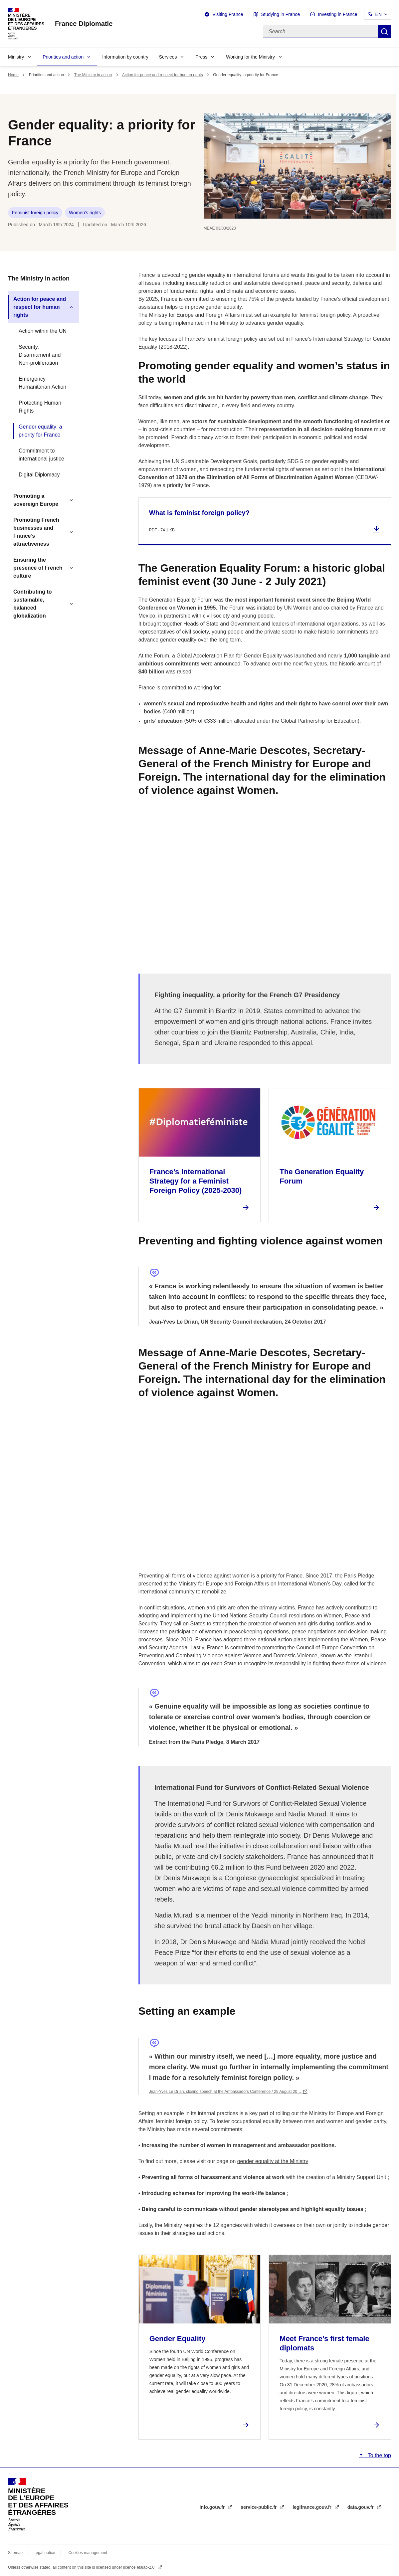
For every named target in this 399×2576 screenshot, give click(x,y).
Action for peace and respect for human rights (162, 75)
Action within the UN (43, 331)
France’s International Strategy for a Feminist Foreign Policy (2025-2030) (195, 1181)
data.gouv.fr (361, 2507)
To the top (378, 2455)
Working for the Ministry (250, 57)
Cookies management (87, 2552)
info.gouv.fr (213, 2507)
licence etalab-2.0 (139, 2567)
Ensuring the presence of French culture (38, 568)
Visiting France (227, 14)
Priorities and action (63, 57)
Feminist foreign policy (35, 212)
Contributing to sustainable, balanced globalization (32, 604)
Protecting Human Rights (40, 407)
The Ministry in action (93, 75)
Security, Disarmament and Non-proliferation (40, 355)
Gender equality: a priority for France (40, 431)
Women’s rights (85, 212)
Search (384, 31)
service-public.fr (259, 2507)
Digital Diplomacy (39, 474)
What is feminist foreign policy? (199, 512)
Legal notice (44, 2552)
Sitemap (16, 2552)
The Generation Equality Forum (175, 600)
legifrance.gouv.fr (312, 2507)
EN (378, 14)
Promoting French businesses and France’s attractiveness (36, 532)
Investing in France (337, 14)
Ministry (16, 57)
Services (168, 57)
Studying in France (280, 14)
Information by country (125, 57)
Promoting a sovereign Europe (35, 500)
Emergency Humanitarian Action (42, 383)
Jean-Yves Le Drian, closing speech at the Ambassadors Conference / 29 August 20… (225, 2091)
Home (13, 75)
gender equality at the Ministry (272, 2161)
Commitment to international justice (41, 454)
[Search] (320, 31)
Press (201, 57)
